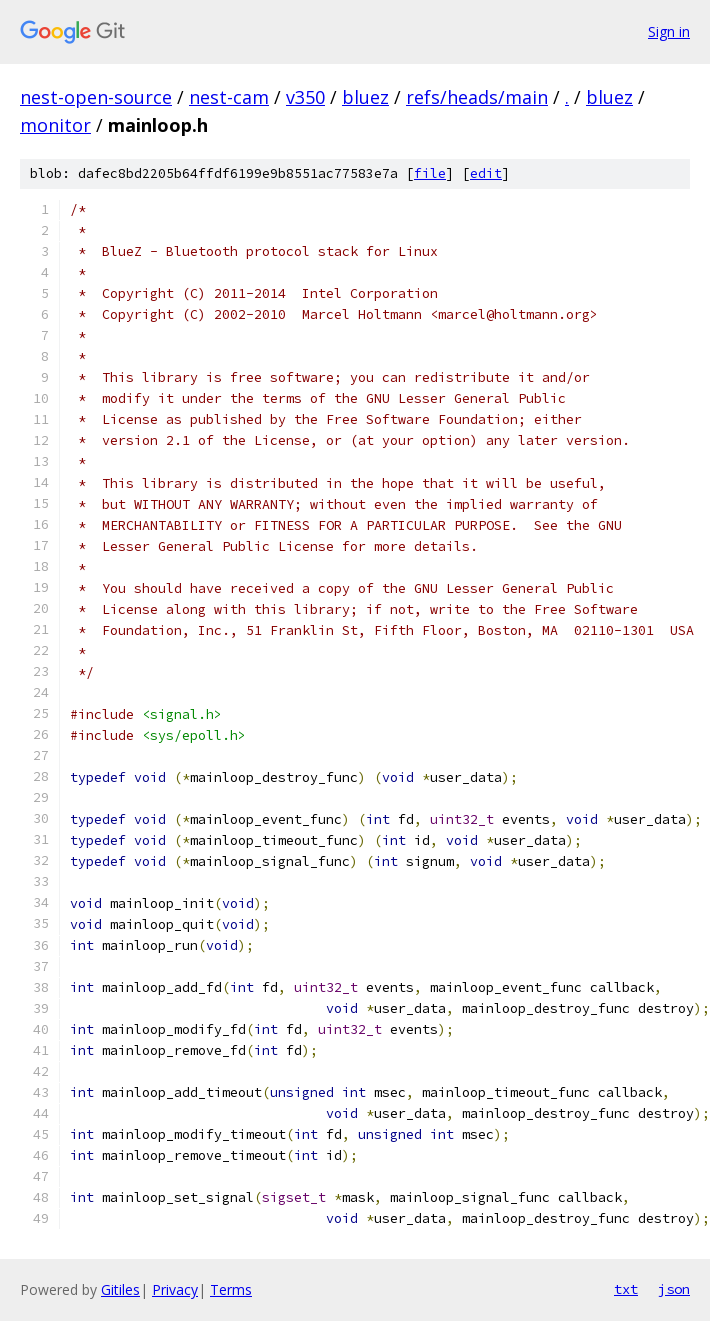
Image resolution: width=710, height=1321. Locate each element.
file (430, 173)
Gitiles (120, 1289)
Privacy (175, 1289)
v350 (305, 97)
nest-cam (229, 97)
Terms (231, 1289)
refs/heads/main (477, 97)
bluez (365, 97)
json (674, 1289)
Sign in (669, 31)
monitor (55, 125)
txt (626, 1289)
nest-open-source (96, 97)
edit (486, 173)
